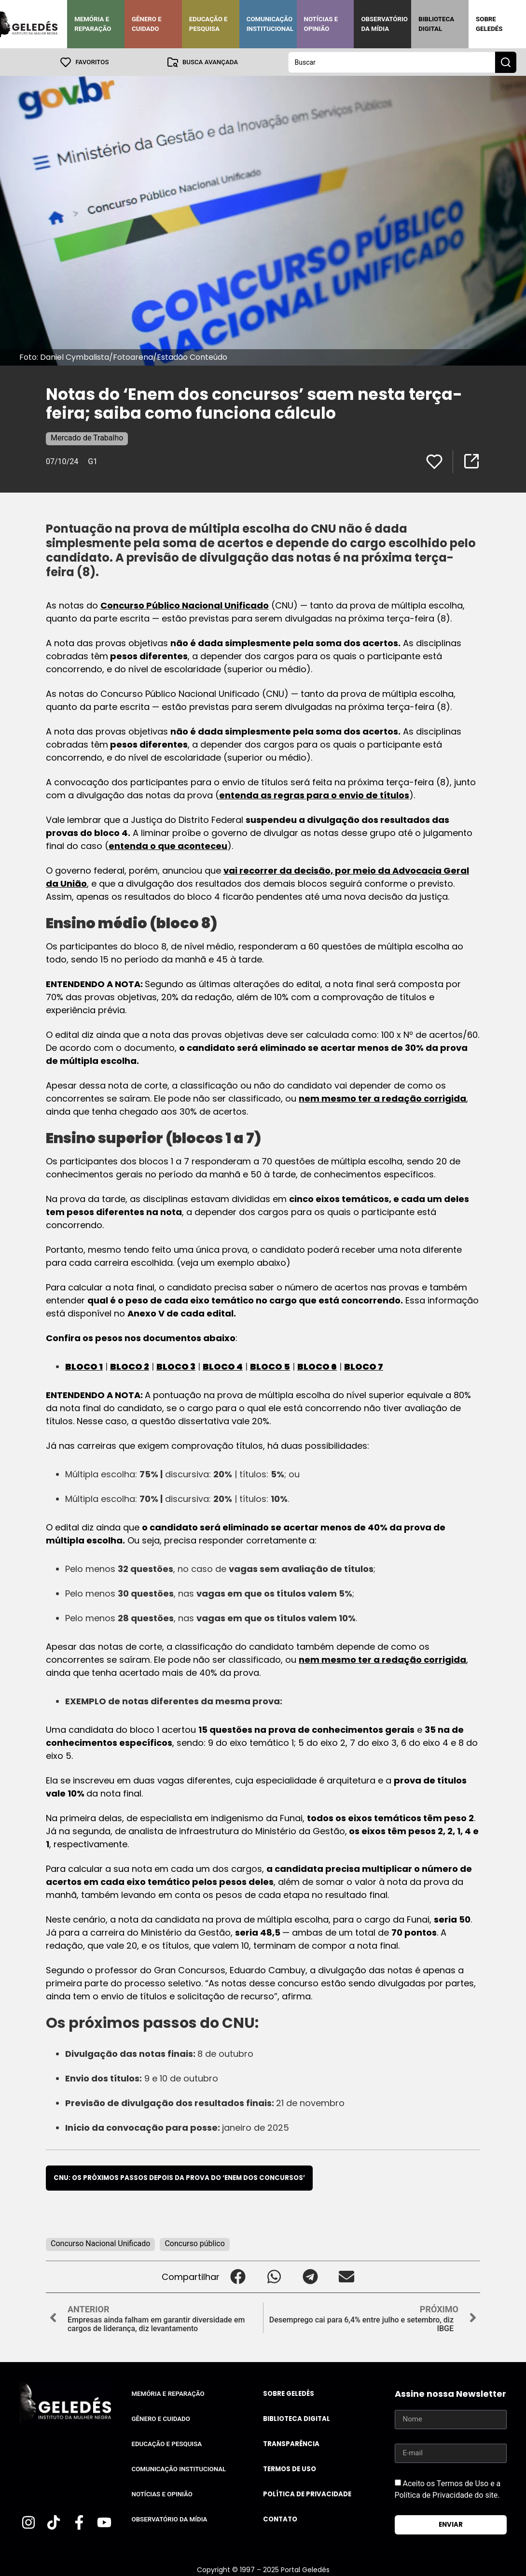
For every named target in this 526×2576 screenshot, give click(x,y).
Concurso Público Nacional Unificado (184, 605)
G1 (92, 461)
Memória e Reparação (92, 23)
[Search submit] (505, 61)
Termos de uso (289, 2468)
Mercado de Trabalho (87, 437)
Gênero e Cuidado (147, 23)
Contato (280, 2518)
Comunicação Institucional (270, 23)
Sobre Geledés (489, 23)
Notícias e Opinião (321, 23)
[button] (238, 2276)
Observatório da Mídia (384, 23)
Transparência (291, 2443)
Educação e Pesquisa (208, 23)
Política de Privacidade (307, 2493)
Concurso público (194, 2243)
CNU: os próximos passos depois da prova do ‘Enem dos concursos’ (179, 2177)
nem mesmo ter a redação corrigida (382, 1098)
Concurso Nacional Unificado (100, 2243)
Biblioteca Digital (436, 23)
